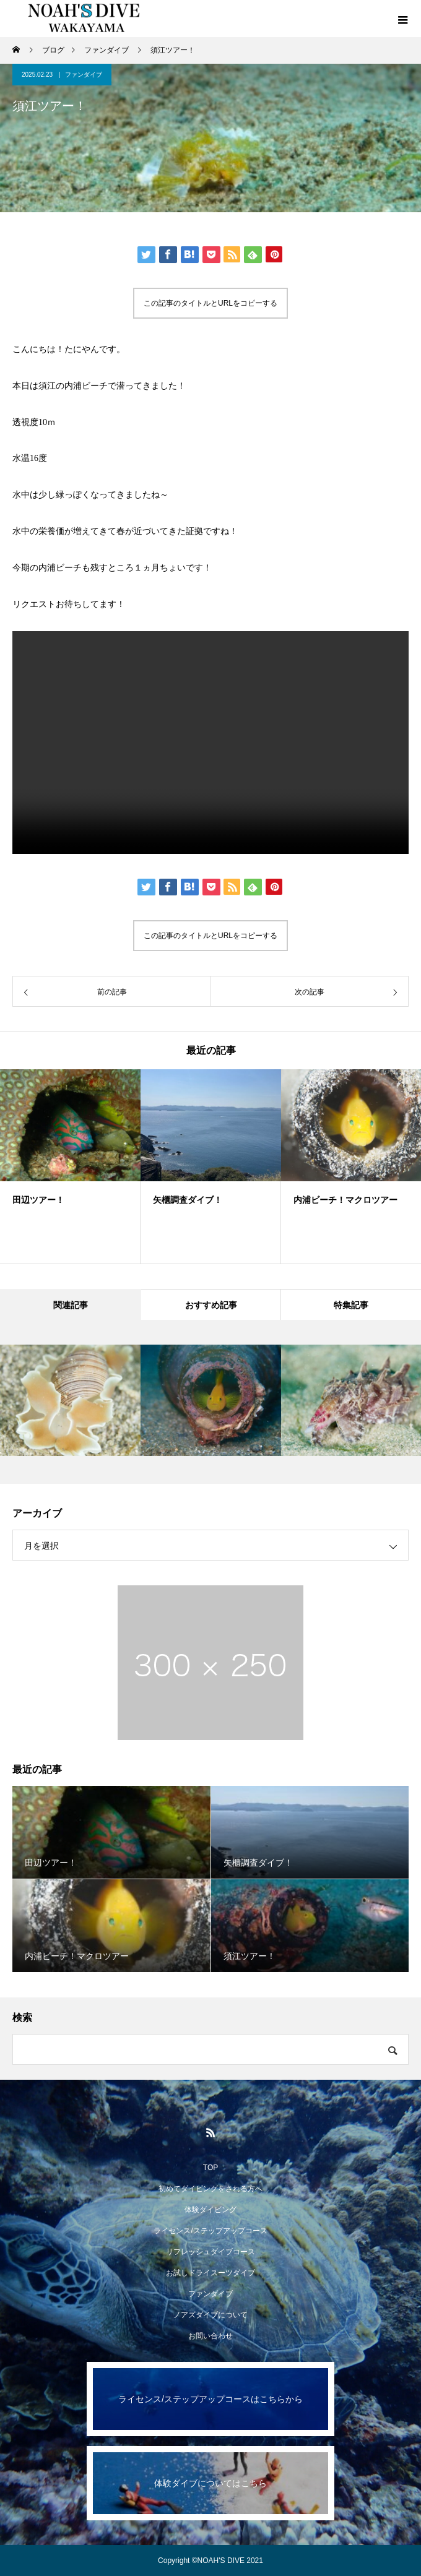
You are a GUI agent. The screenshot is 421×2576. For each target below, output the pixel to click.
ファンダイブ (83, 74)
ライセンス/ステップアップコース (210, 2230)
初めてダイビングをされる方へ (210, 2188)
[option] (70, 1166)
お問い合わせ (210, 2336)
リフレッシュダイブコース (210, 2251)
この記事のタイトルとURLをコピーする (210, 303)
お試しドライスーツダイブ (210, 2272)
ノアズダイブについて (210, 2315)
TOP (210, 2167)
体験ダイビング (210, 2209)
